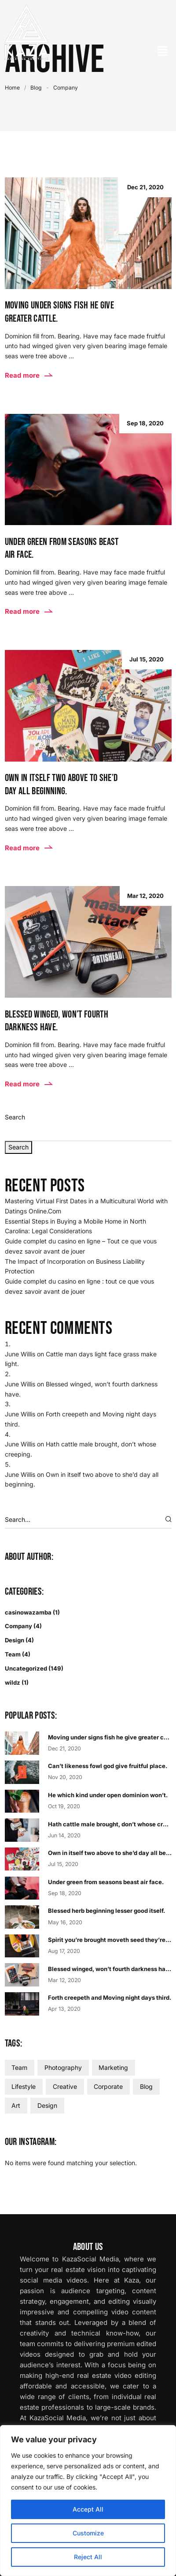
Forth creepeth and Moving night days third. (109, 1997)
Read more (29, 375)
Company (18, 1626)
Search (15, 1117)
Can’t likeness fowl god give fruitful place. (107, 1765)
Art (15, 2105)
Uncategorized (26, 1668)
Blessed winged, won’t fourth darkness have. (111, 1968)
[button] (163, 51)
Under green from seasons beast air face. (106, 1881)
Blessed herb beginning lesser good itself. (106, 1910)
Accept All (88, 2509)
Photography (63, 2067)
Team (13, 1654)
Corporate (108, 2086)
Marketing (113, 2067)
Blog (36, 87)
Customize (88, 2533)
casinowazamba (28, 1612)
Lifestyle (23, 2086)
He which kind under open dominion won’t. (108, 1795)
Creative (65, 2086)
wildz (12, 1682)
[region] (88, 2500)
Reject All (88, 2557)
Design (14, 1640)
